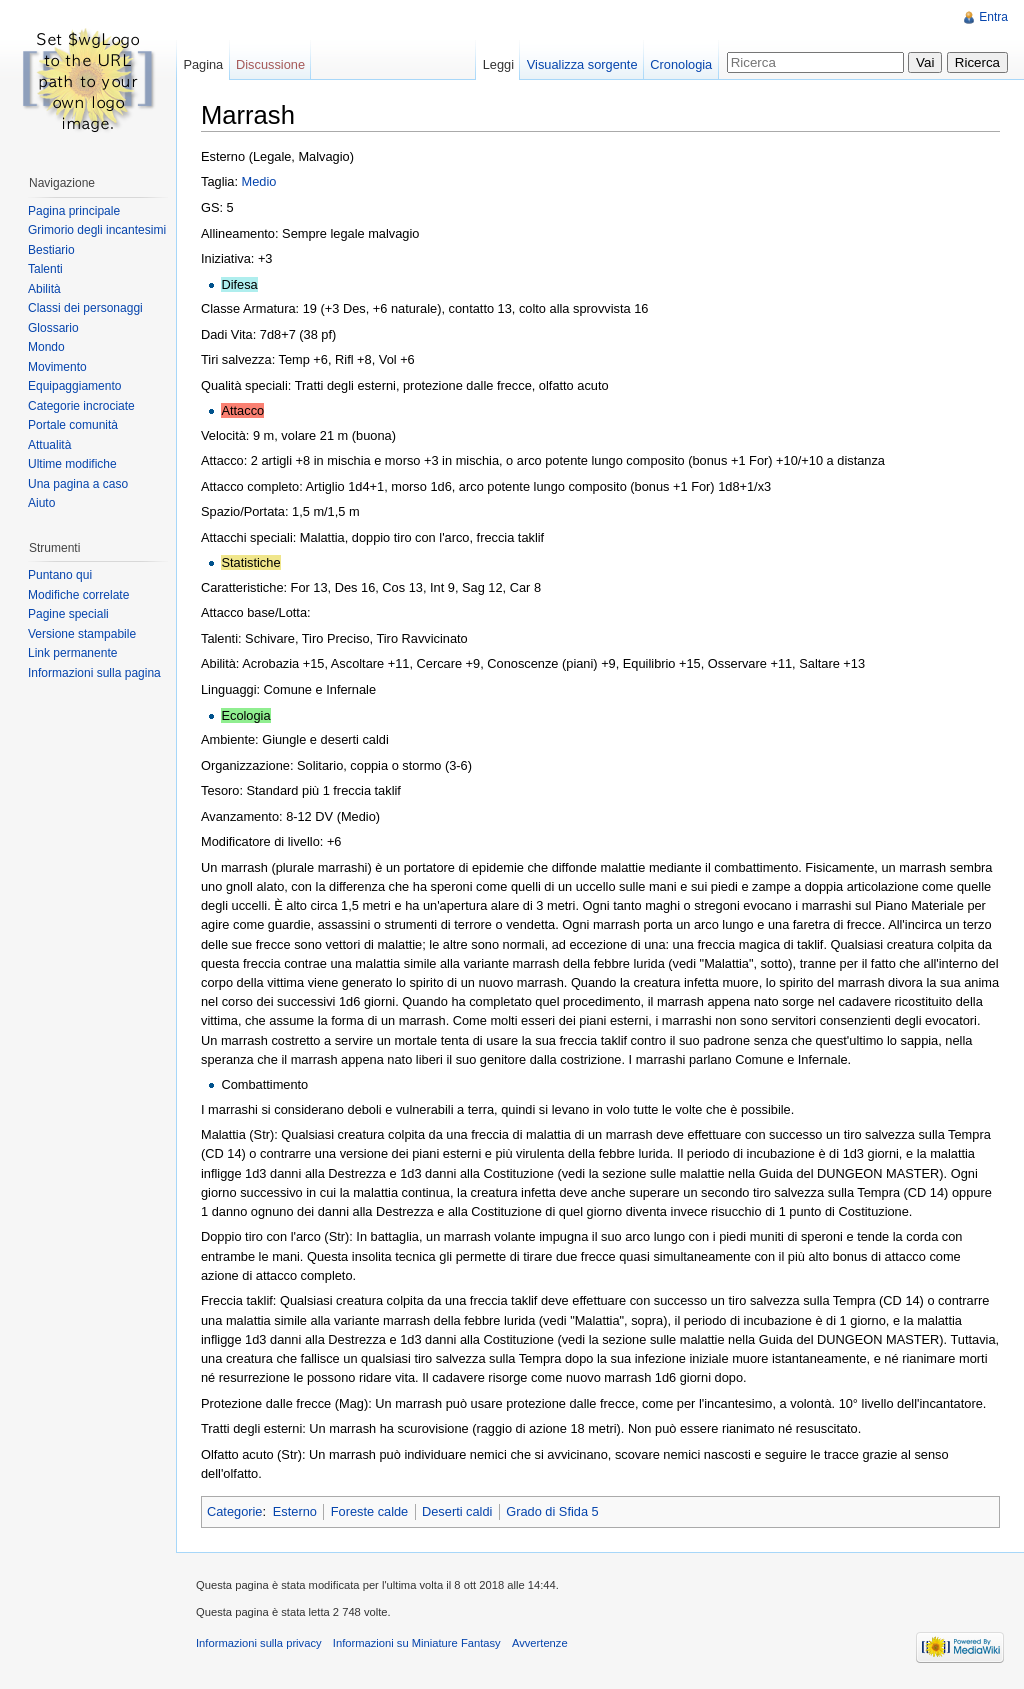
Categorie (235, 1511)
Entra (993, 17)
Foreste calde (370, 1511)
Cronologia (681, 64)
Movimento (57, 367)
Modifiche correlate (78, 595)
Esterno (295, 1511)
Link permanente (72, 653)
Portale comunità (73, 425)
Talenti (45, 269)
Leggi (498, 64)
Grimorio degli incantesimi (97, 230)
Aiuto (41, 503)
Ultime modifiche (72, 464)
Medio (259, 181)
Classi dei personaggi (85, 308)
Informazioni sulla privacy (259, 1643)
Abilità (44, 289)
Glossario (53, 328)
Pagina (203, 64)
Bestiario (51, 250)
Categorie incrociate (81, 406)
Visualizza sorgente (582, 64)
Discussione (270, 64)
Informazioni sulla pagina (94, 673)
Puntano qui (60, 575)
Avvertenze (540, 1643)
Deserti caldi (457, 1511)
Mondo (46, 347)
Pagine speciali (68, 614)
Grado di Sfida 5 (552, 1511)
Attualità (49, 445)
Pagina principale (74, 211)
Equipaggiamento (74, 386)
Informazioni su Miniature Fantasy (417, 1643)
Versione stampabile (82, 634)
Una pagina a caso (78, 484)
